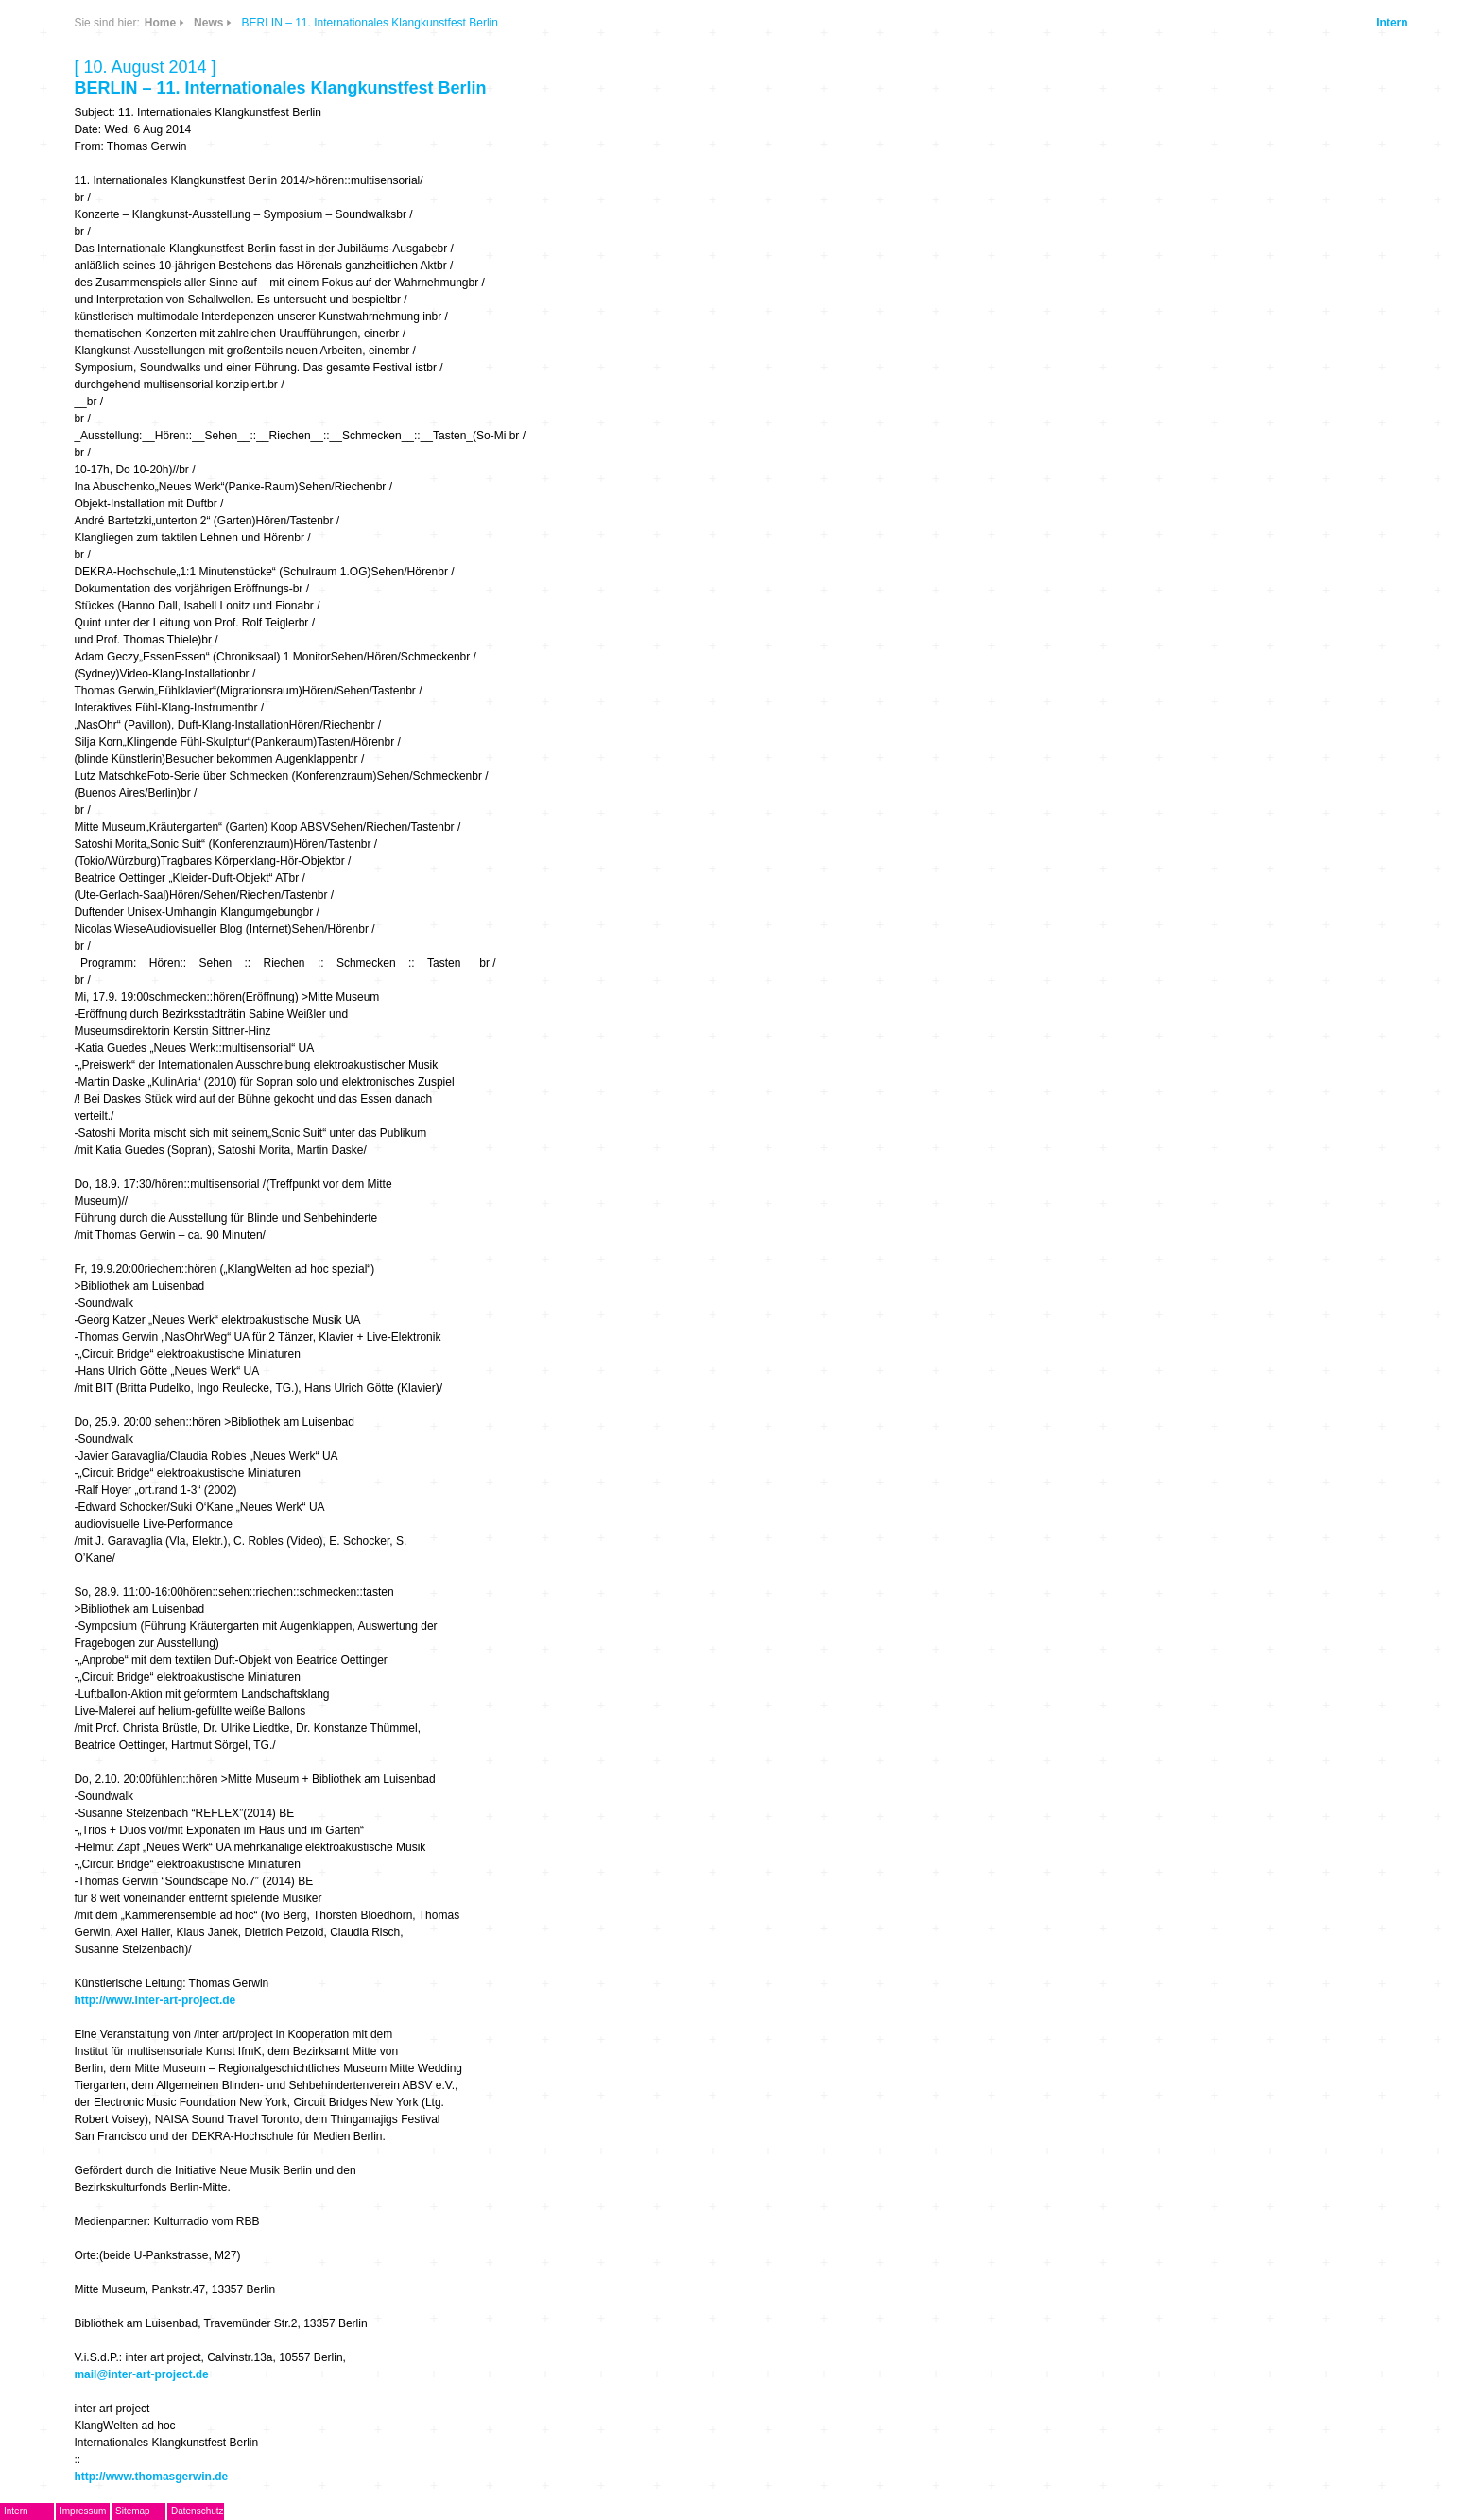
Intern (1391, 22)
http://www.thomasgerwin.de (151, 2476)
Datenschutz (197, 2511)
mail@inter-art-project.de (141, 2374)
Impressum (83, 2511)
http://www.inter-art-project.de (154, 2000)
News (208, 22)
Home (160, 22)
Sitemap (132, 2511)
